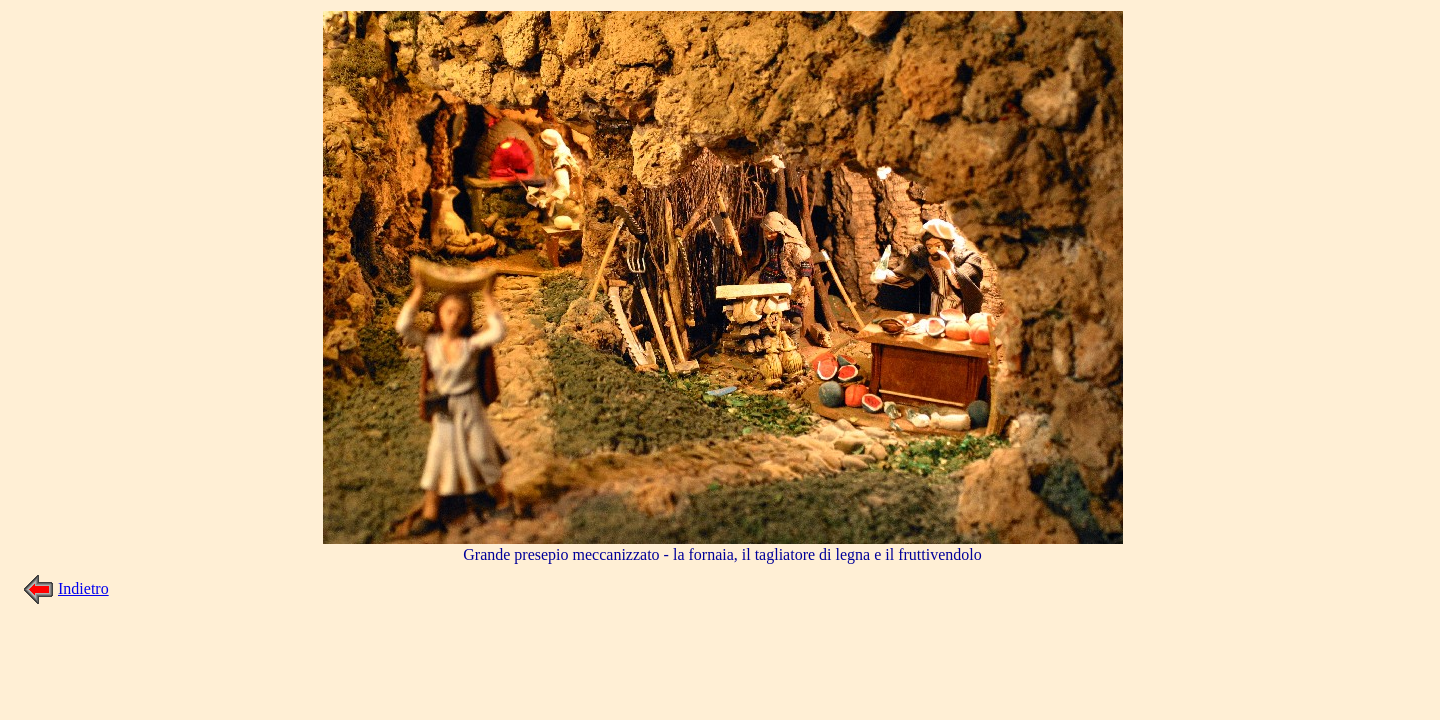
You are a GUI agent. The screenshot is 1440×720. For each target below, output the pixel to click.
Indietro (83, 588)
